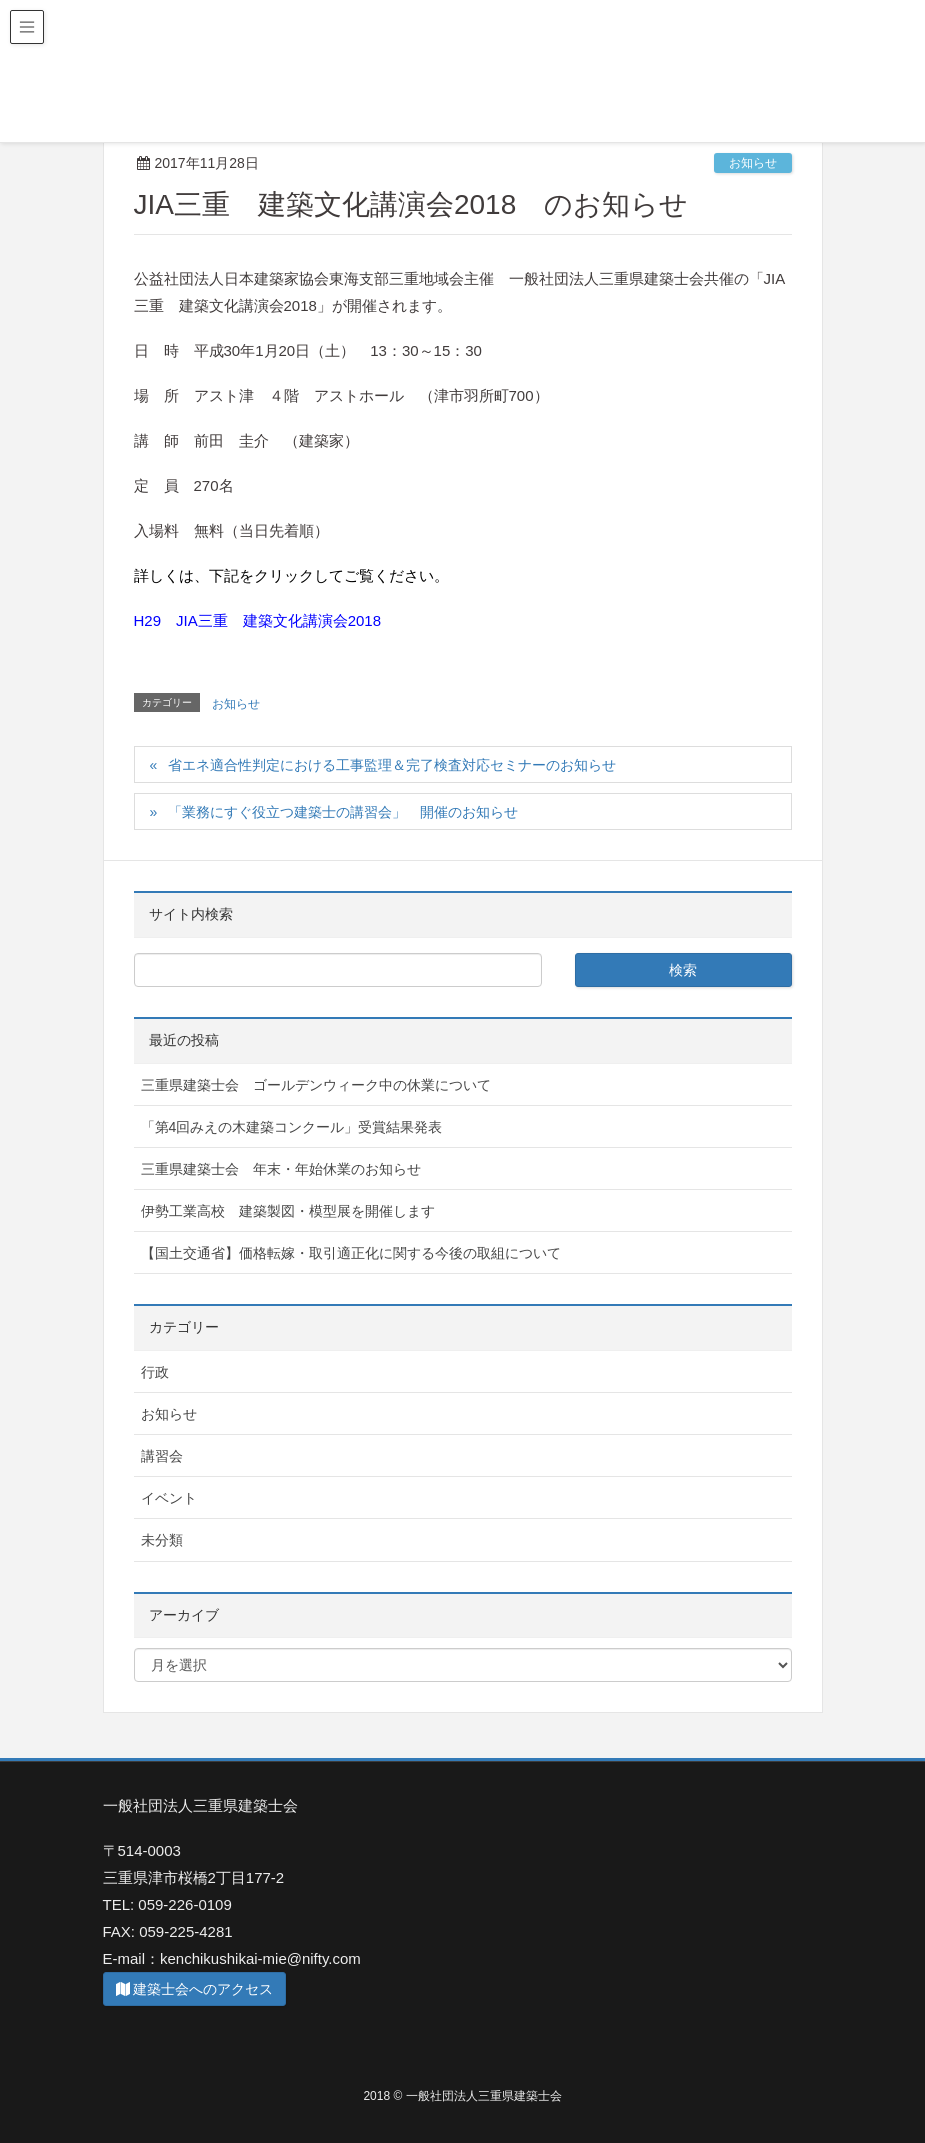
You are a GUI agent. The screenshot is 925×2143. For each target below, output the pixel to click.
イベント (169, 1498)
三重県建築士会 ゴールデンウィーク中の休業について (316, 1085)
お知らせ (753, 163)
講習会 (162, 1456)
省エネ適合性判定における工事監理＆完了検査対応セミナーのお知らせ (392, 765)
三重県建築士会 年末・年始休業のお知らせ (281, 1169)
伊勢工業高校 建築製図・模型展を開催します (288, 1211)
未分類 (162, 1540)
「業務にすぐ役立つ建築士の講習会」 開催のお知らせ (343, 812)
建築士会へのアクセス (195, 1989)
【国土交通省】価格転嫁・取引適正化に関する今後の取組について (351, 1253)
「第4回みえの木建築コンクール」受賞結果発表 (292, 1127)
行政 (155, 1372)
